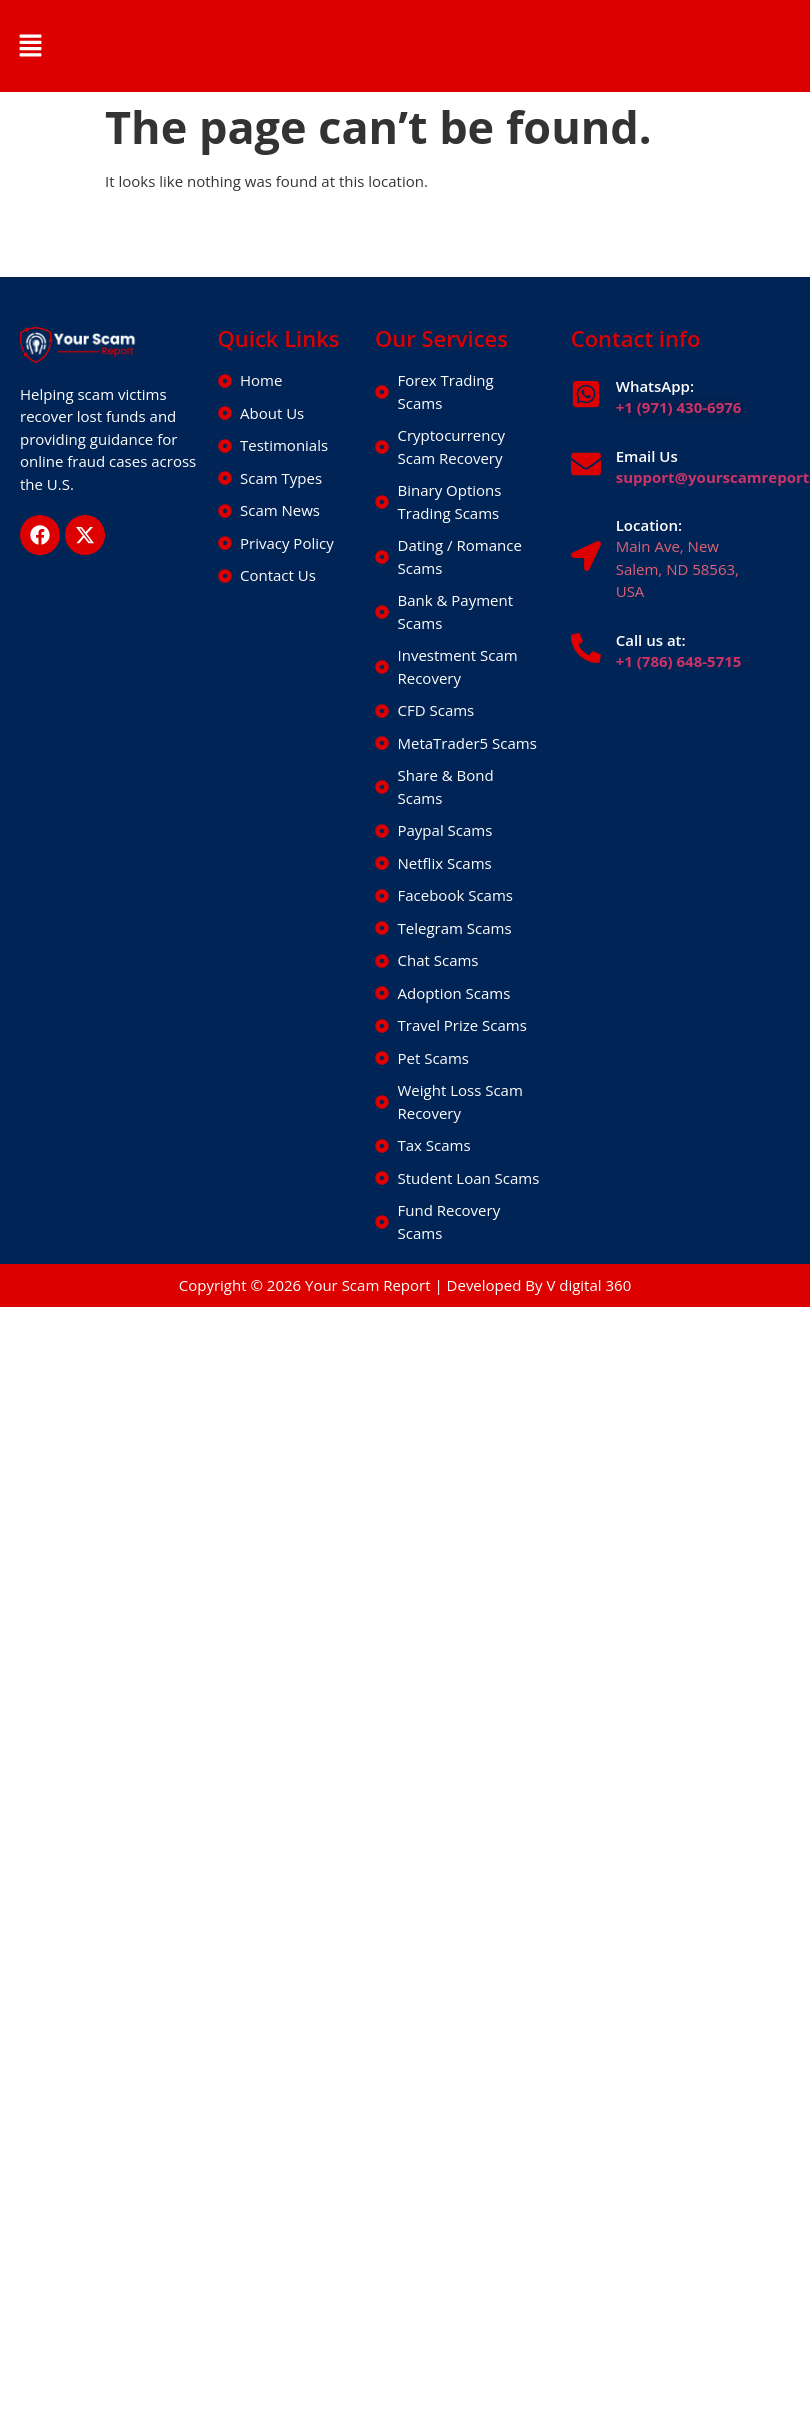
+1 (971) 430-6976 (679, 407)
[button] (30, 46)
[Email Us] (586, 464)
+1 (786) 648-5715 (679, 661)
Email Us (647, 456)
